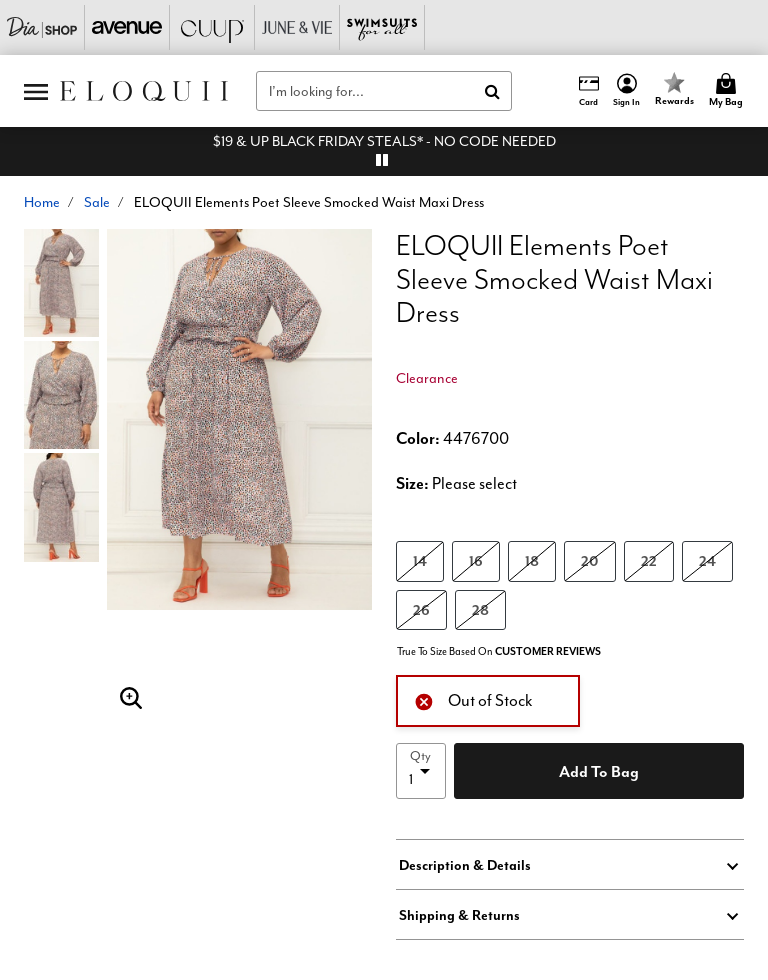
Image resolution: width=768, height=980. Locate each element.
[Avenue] (127, 27)
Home (42, 202)
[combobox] (384, 91)
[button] (627, 91)
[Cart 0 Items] (729, 91)
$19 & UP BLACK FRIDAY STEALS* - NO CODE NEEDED (384, 141)
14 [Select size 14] (420, 560)
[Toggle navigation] (36, 91)
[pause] (382, 160)
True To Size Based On (499, 651)
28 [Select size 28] (480, 609)
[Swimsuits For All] (382, 27)
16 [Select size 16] (476, 560)
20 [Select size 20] (590, 560)
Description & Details (465, 865)
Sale (97, 202)
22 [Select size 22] (649, 560)
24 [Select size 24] (707, 560)
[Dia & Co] (42, 27)
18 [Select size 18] (532, 560)
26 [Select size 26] (421, 609)
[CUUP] (212, 27)
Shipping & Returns (459, 915)
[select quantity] (421, 771)
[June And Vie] (297, 27)
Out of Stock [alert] (473, 699)
